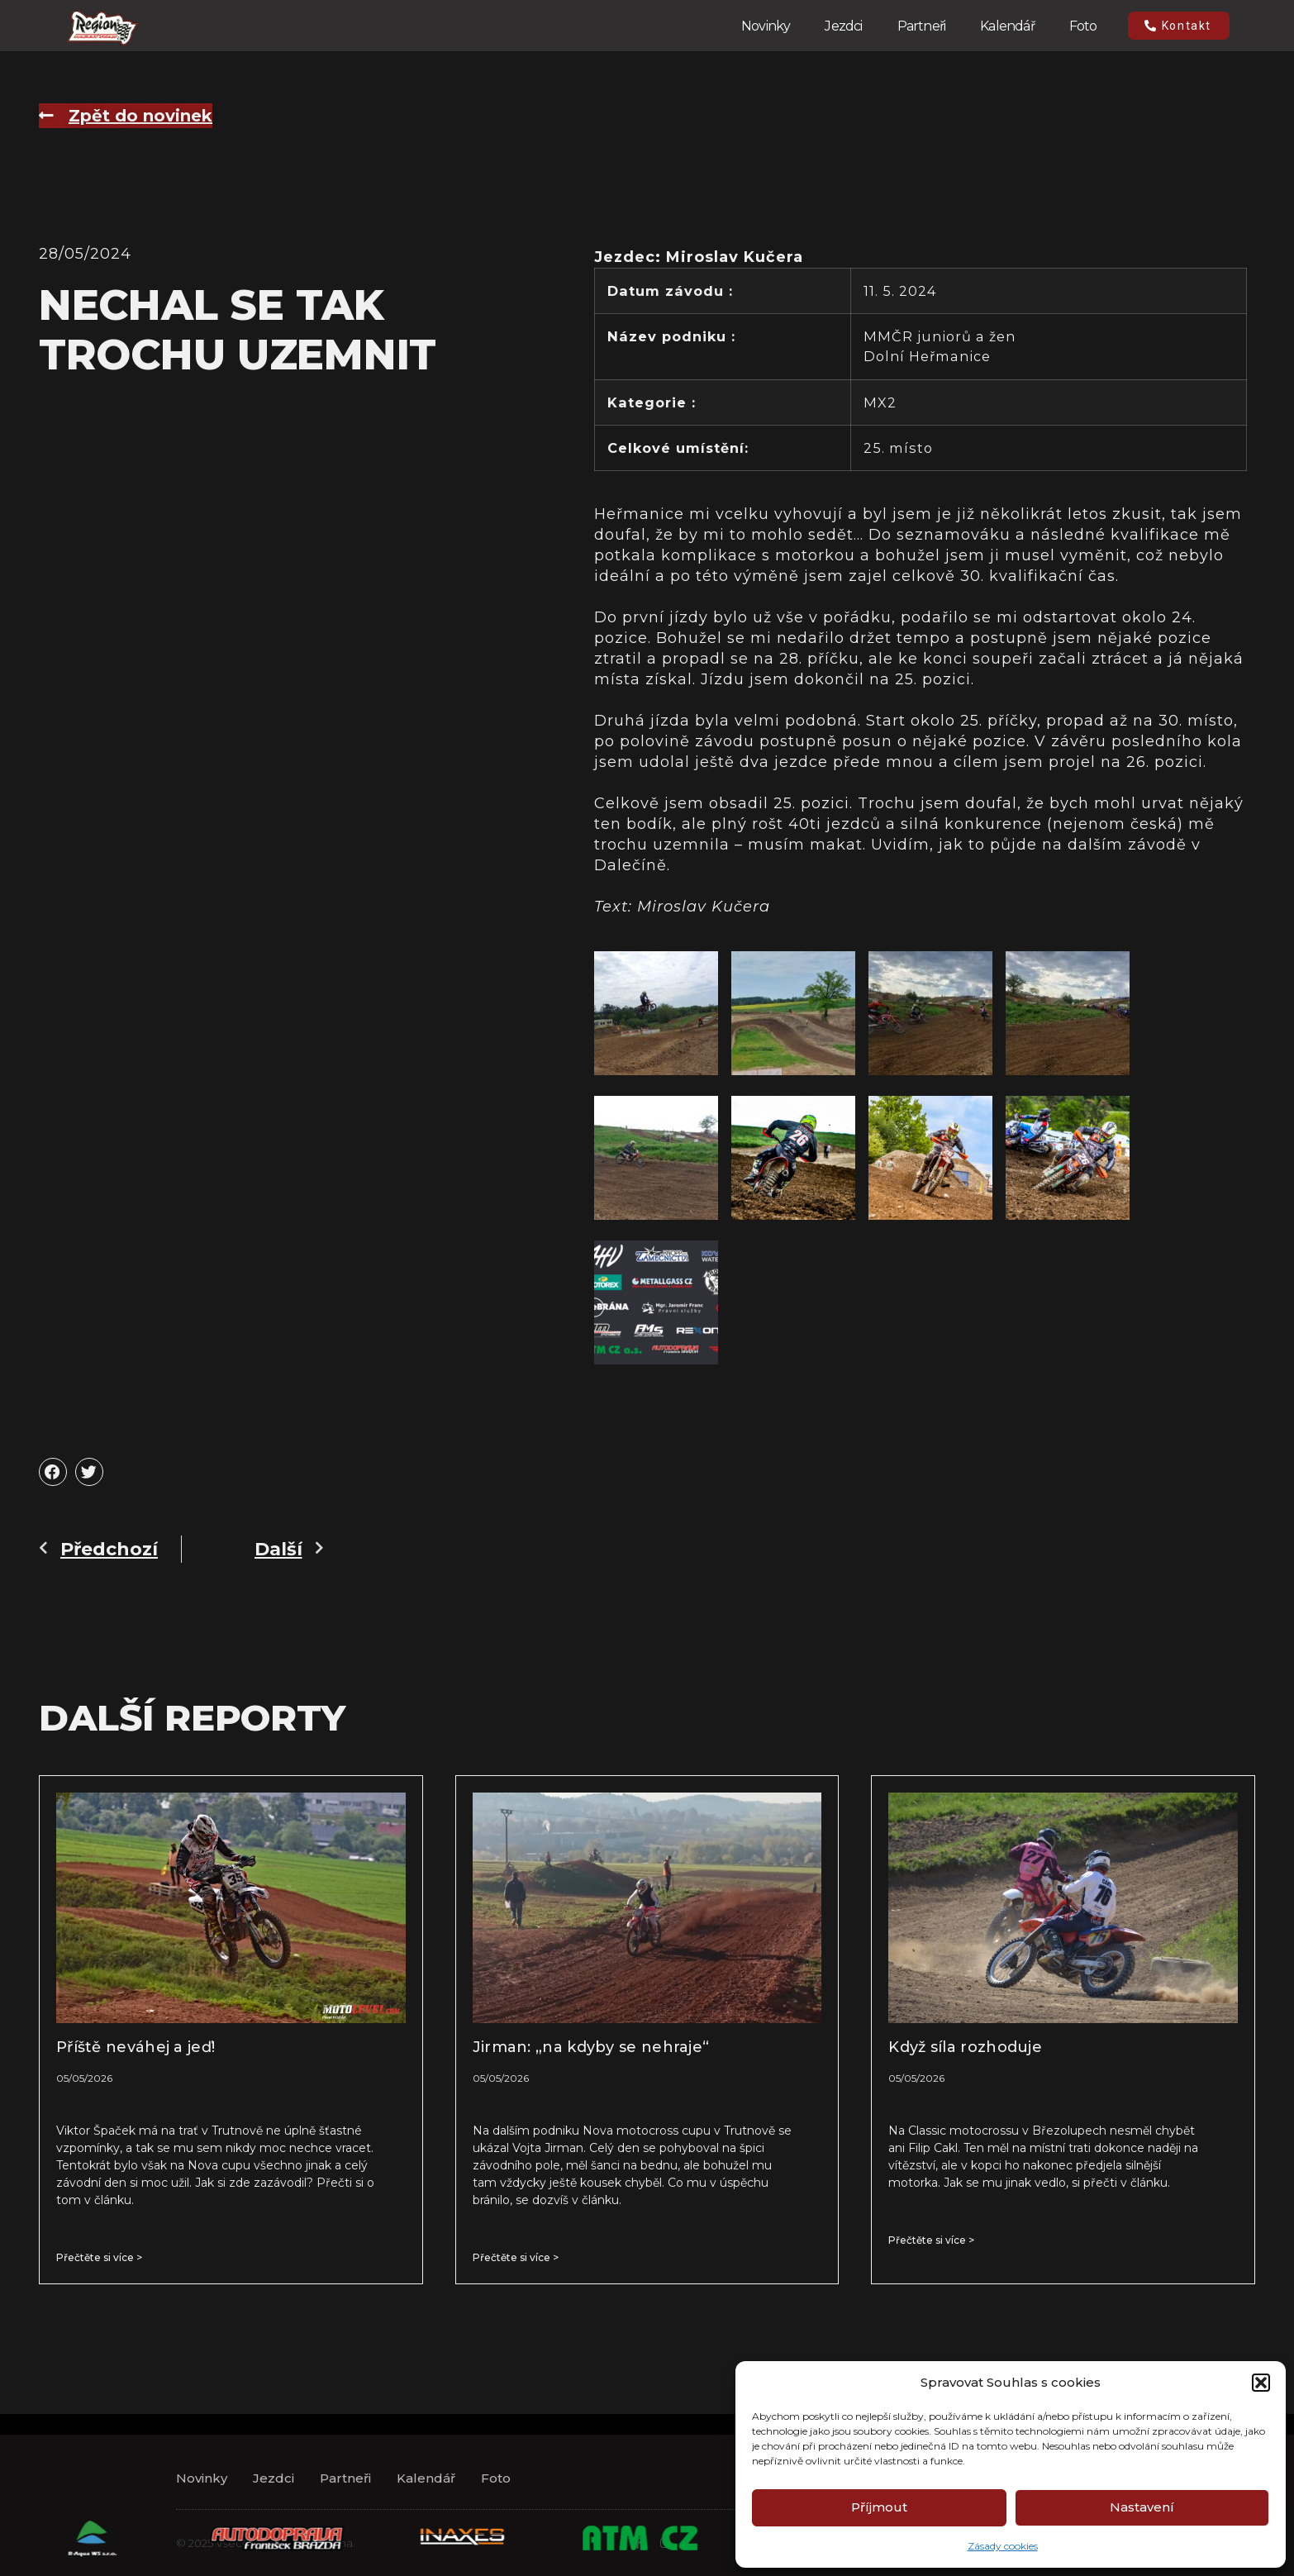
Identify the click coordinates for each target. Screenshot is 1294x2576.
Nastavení (1142, 2507)
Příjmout (879, 2507)
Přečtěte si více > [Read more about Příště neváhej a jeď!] (99, 2257)
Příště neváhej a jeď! (135, 2047)
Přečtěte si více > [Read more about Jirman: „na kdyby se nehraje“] (516, 2257)
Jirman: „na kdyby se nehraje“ (591, 2047)
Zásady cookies (1003, 2546)
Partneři (921, 26)
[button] (1261, 2382)
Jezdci (843, 26)
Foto (1083, 26)
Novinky (765, 26)
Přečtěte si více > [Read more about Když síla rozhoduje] (931, 2240)
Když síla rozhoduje (965, 2047)
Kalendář (1007, 26)
